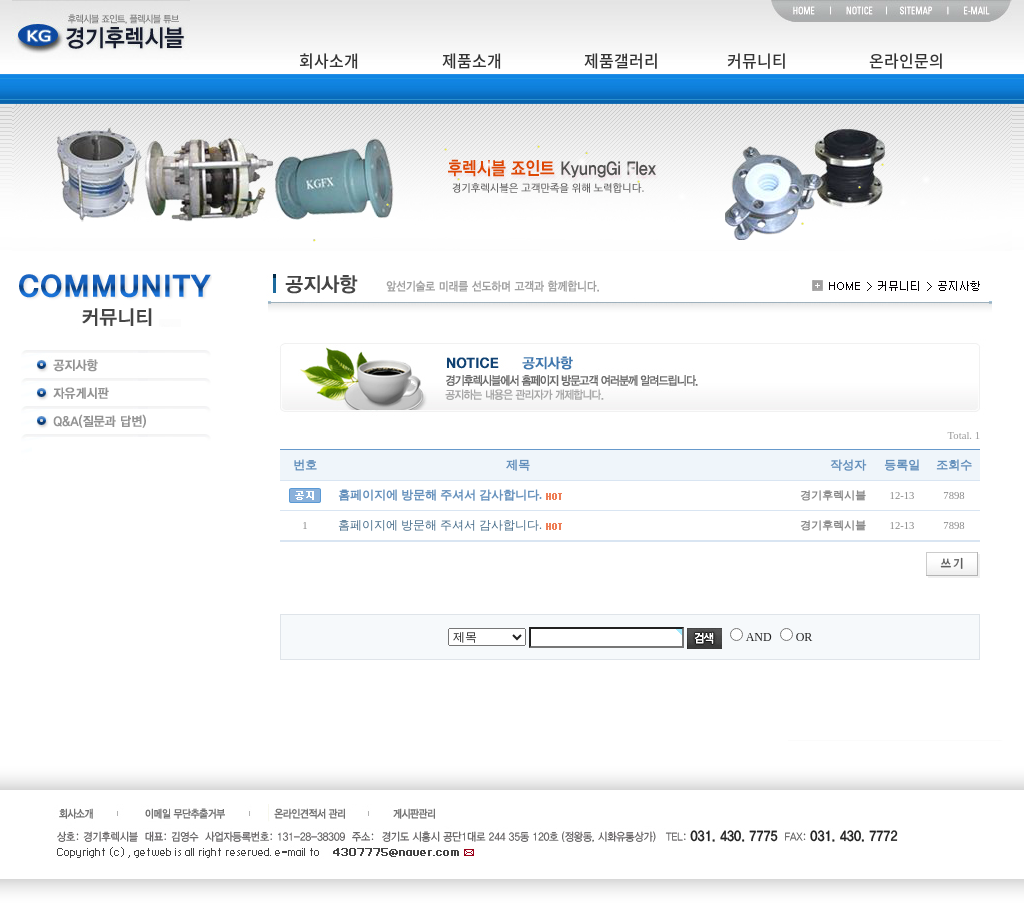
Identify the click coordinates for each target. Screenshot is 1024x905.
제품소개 (472, 60)
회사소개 (329, 60)
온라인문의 (906, 60)
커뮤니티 (757, 60)
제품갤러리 (621, 60)
